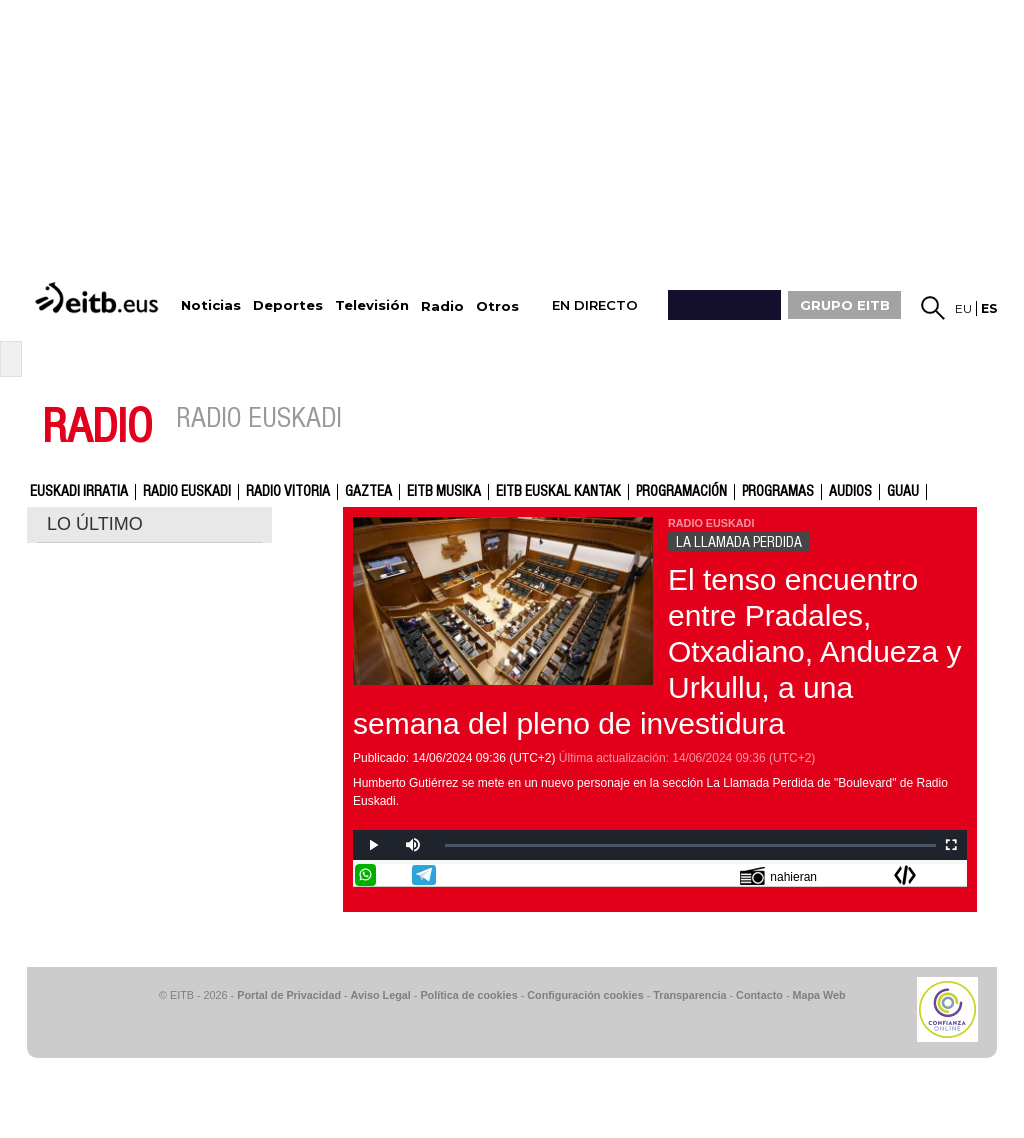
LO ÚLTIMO (95, 524)
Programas (778, 492)
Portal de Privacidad (289, 995)
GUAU (903, 492)
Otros (497, 306)
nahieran (778, 875)
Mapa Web (818, 995)
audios (850, 492)
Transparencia (689, 995)
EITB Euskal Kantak (558, 492)
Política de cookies (468, 995)
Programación (681, 492)
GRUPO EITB (845, 305)
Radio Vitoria (288, 492)
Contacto (759, 995)
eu (963, 308)
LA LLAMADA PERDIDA (739, 542)
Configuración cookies (585, 995)
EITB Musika (444, 492)
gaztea (368, 492)
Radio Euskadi (187, 492)
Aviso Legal (381, 995)
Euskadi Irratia (79, 492)
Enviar (954, 875)
